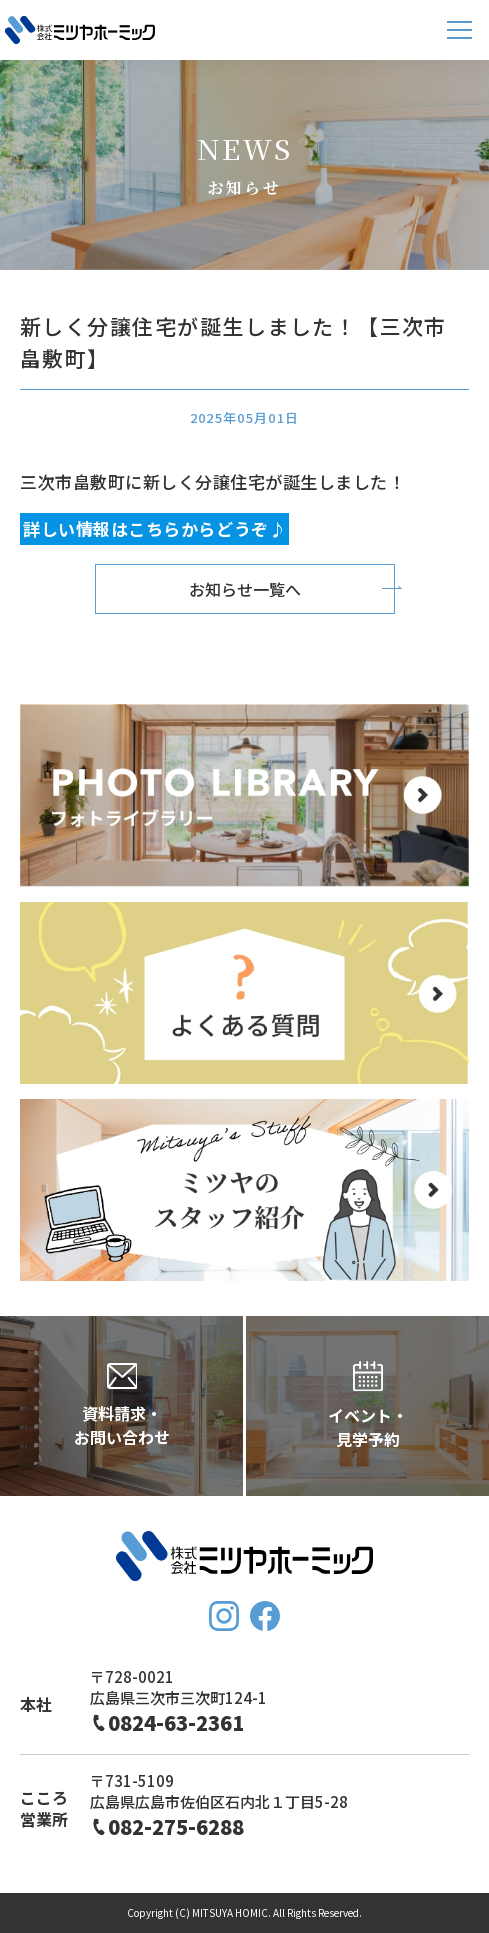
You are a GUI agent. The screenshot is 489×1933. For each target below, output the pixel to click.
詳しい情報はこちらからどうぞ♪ (154, 529)
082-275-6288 (176, 1826)
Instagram (224, 1616)
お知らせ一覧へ (245, 589)
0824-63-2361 (176, 1722)
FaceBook (265, 1616)
